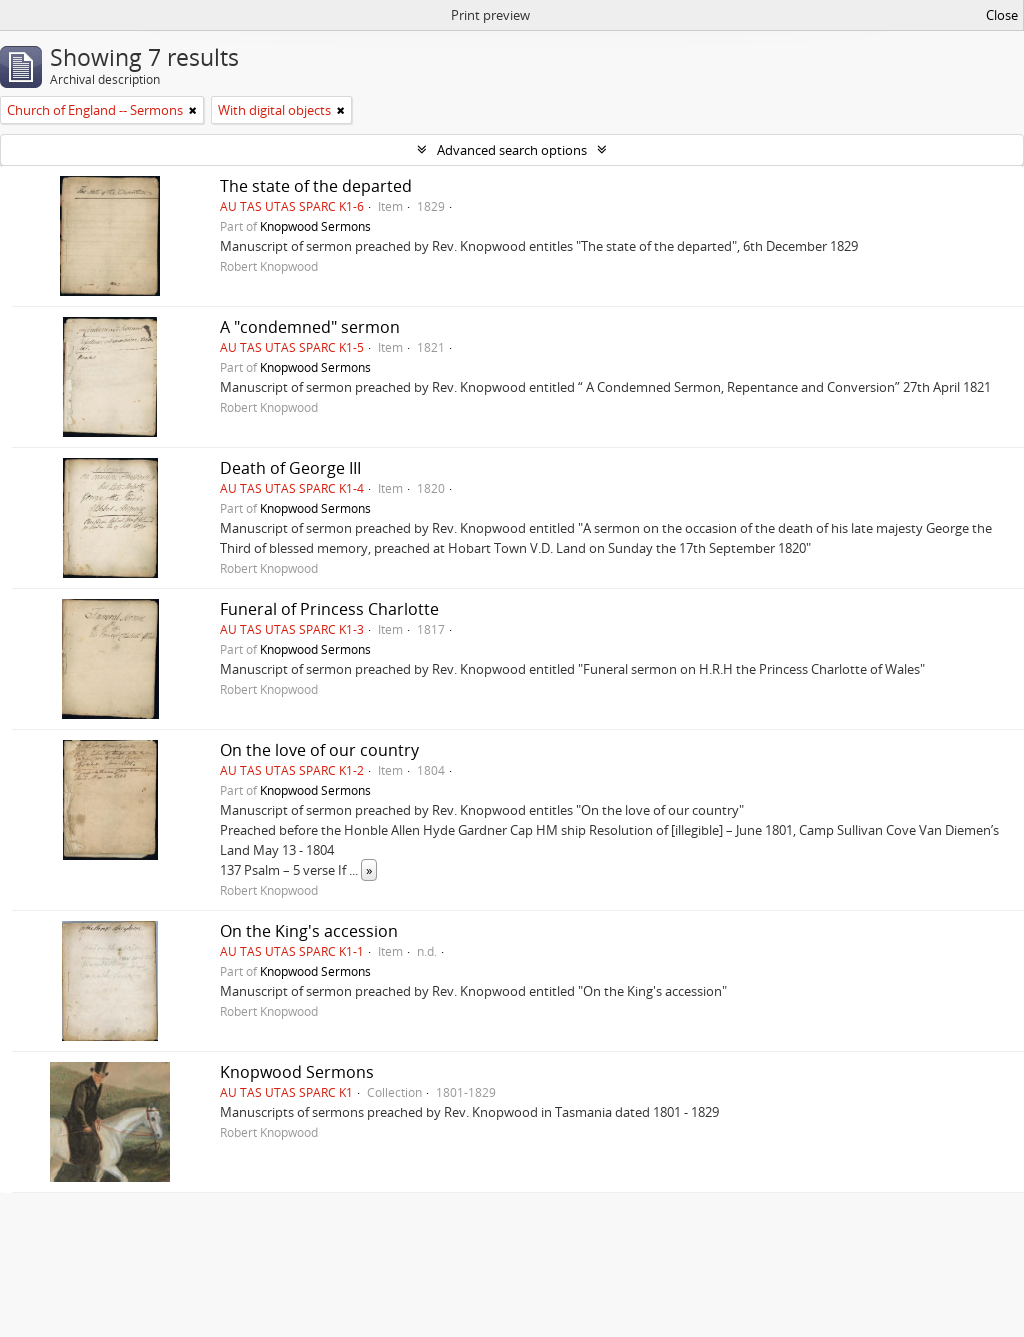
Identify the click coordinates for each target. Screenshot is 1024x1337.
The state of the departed (316, 186)
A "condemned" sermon (310, 327)
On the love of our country (319, 750)
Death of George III (290, 468)
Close (1002, 15)
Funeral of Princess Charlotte (329, 609)
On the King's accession (309, 931)
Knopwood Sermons (315, 226)
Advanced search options (512, 150)
